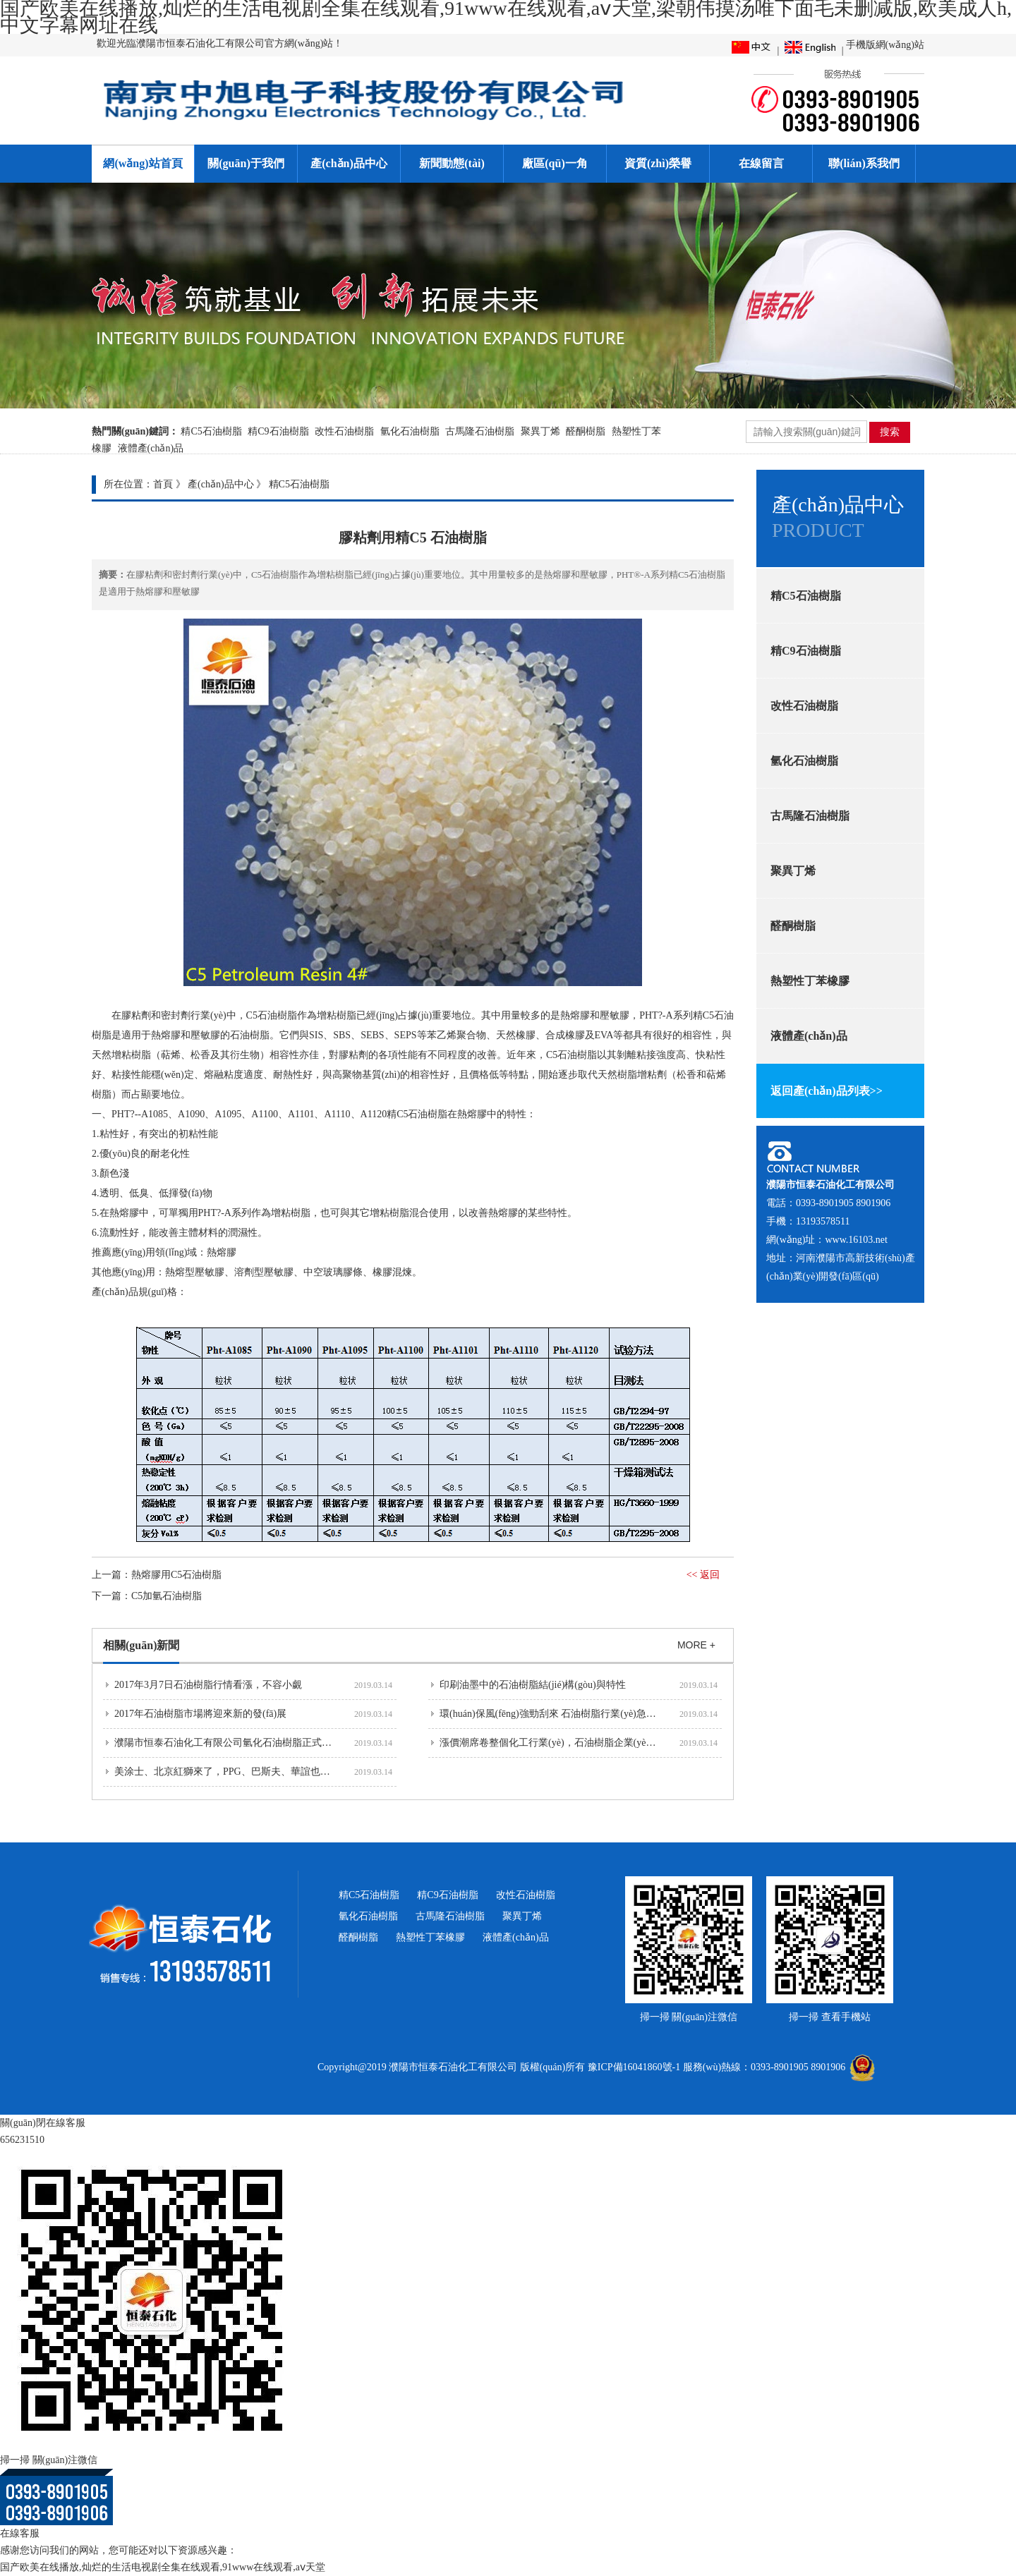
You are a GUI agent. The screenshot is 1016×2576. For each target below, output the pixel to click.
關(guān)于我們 (245, 163)
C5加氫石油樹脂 (166, 1596)
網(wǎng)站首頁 (142, 163)
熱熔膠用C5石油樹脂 (176, 1574)
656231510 (22, 2139)
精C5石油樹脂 (211, 431)
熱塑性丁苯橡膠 (809, 981)
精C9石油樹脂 (278, 431)
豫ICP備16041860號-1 (634, 2067)
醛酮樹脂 (585, 431)
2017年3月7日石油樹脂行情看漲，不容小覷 (208, 1684)
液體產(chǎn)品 (151, 448)
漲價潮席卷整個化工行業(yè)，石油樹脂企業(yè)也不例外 (564, 1742)
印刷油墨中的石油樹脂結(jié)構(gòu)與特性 (533, 1684)
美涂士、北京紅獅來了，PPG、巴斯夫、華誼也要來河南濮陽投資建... (265, 1771)
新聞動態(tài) (451, 163)
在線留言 (761, 163)
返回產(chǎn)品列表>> (826, 1091)
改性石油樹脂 (344, 431)
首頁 (163, 484)
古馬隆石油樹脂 (479, 431)
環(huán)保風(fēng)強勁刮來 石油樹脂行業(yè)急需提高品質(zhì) (577, 1713)
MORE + (696, 1645)
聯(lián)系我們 (863, 163)
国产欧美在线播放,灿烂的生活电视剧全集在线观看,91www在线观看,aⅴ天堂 (162, 2567)
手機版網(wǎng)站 (885, 45)
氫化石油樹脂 (410, 431)
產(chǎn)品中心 (348, 163)
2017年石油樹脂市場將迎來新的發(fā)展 (200, 1713)
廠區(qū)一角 (554, 163)
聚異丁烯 (540, 431)
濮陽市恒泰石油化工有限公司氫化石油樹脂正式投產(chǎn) (241, 1742)
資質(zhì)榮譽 (657, 163)
